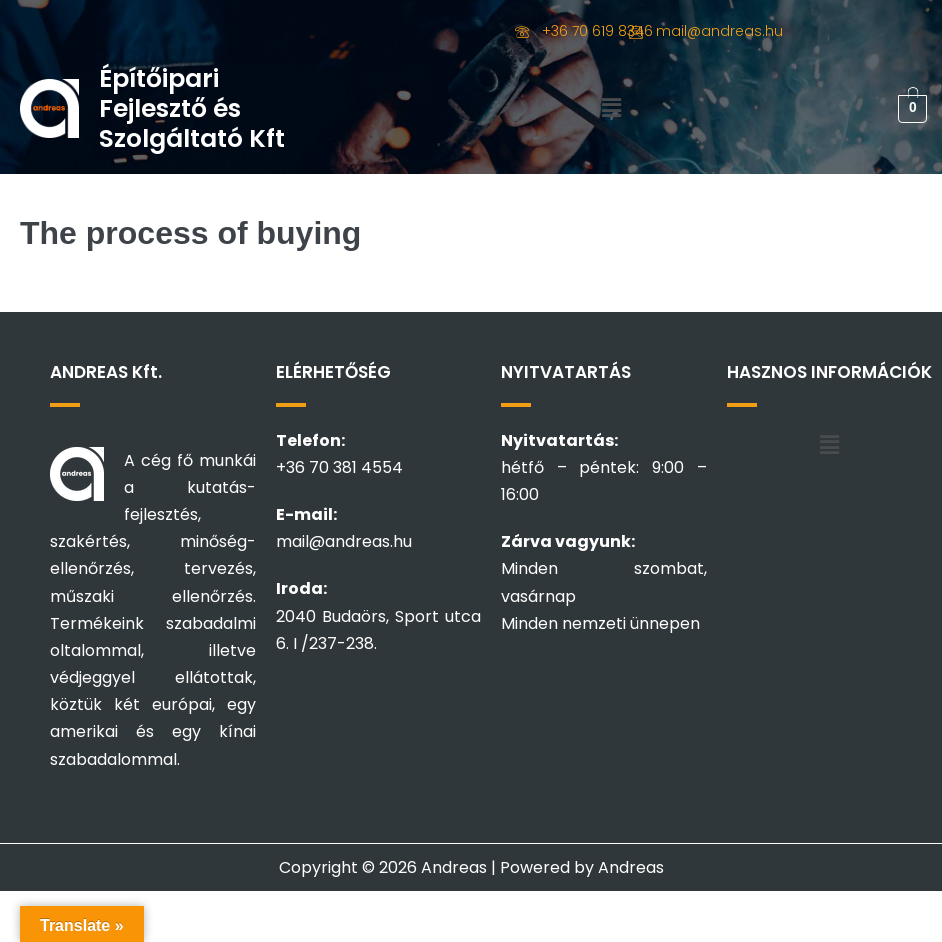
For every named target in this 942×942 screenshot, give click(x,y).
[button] (611, 109)
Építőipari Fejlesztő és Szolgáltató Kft (192, 108)
